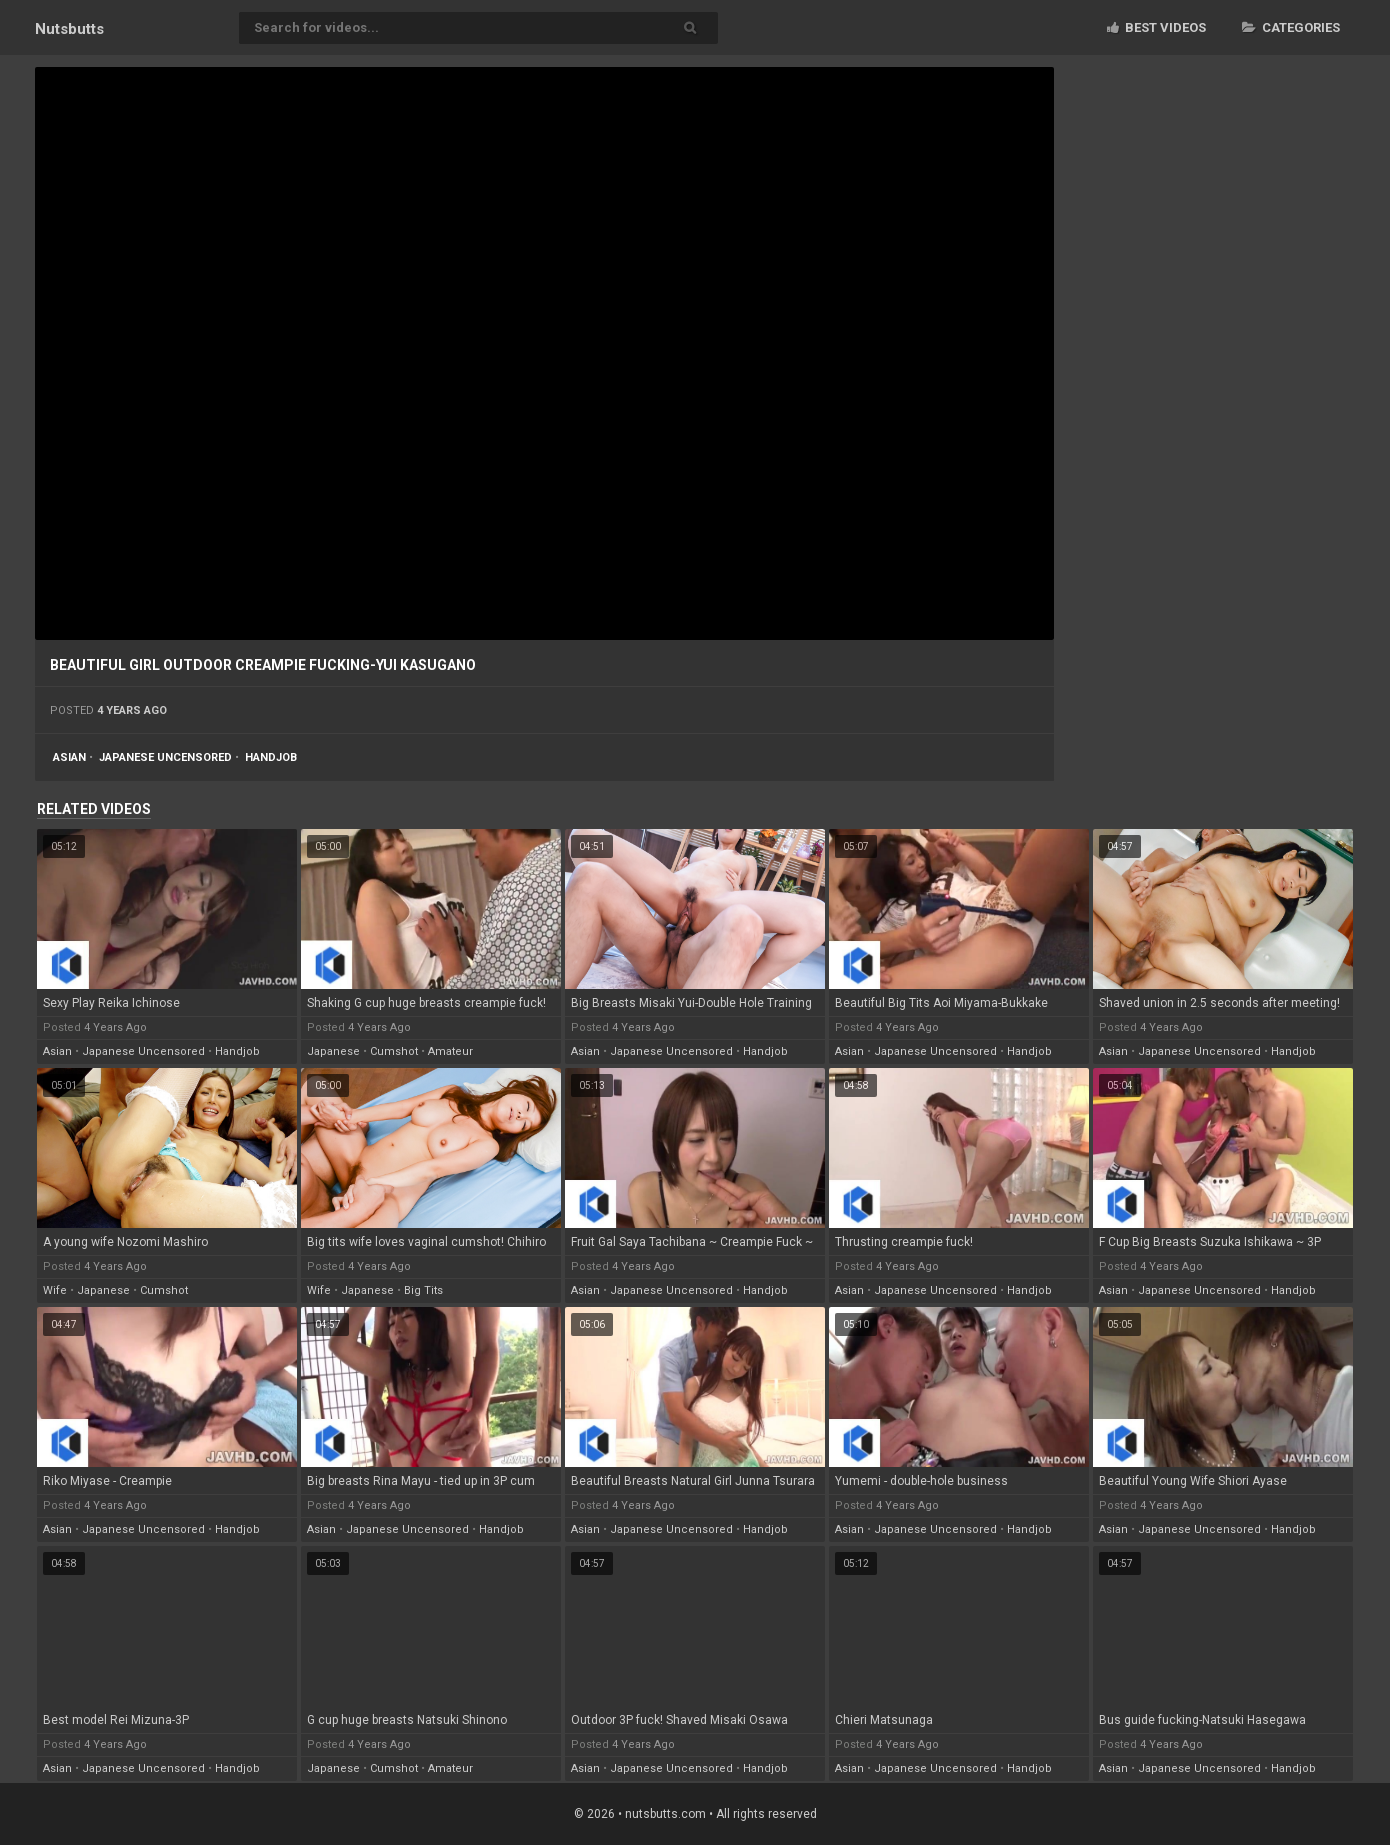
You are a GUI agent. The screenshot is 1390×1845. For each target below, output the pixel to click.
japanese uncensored (165, 757)
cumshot (394, 1051)
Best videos (1156, 27)
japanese (333, 1051)
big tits (423, 1290)
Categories (1291, 27)
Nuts (69, 29)
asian (69, 757)
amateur (450, 1051)
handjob (271, 757)
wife (55, 1290)
